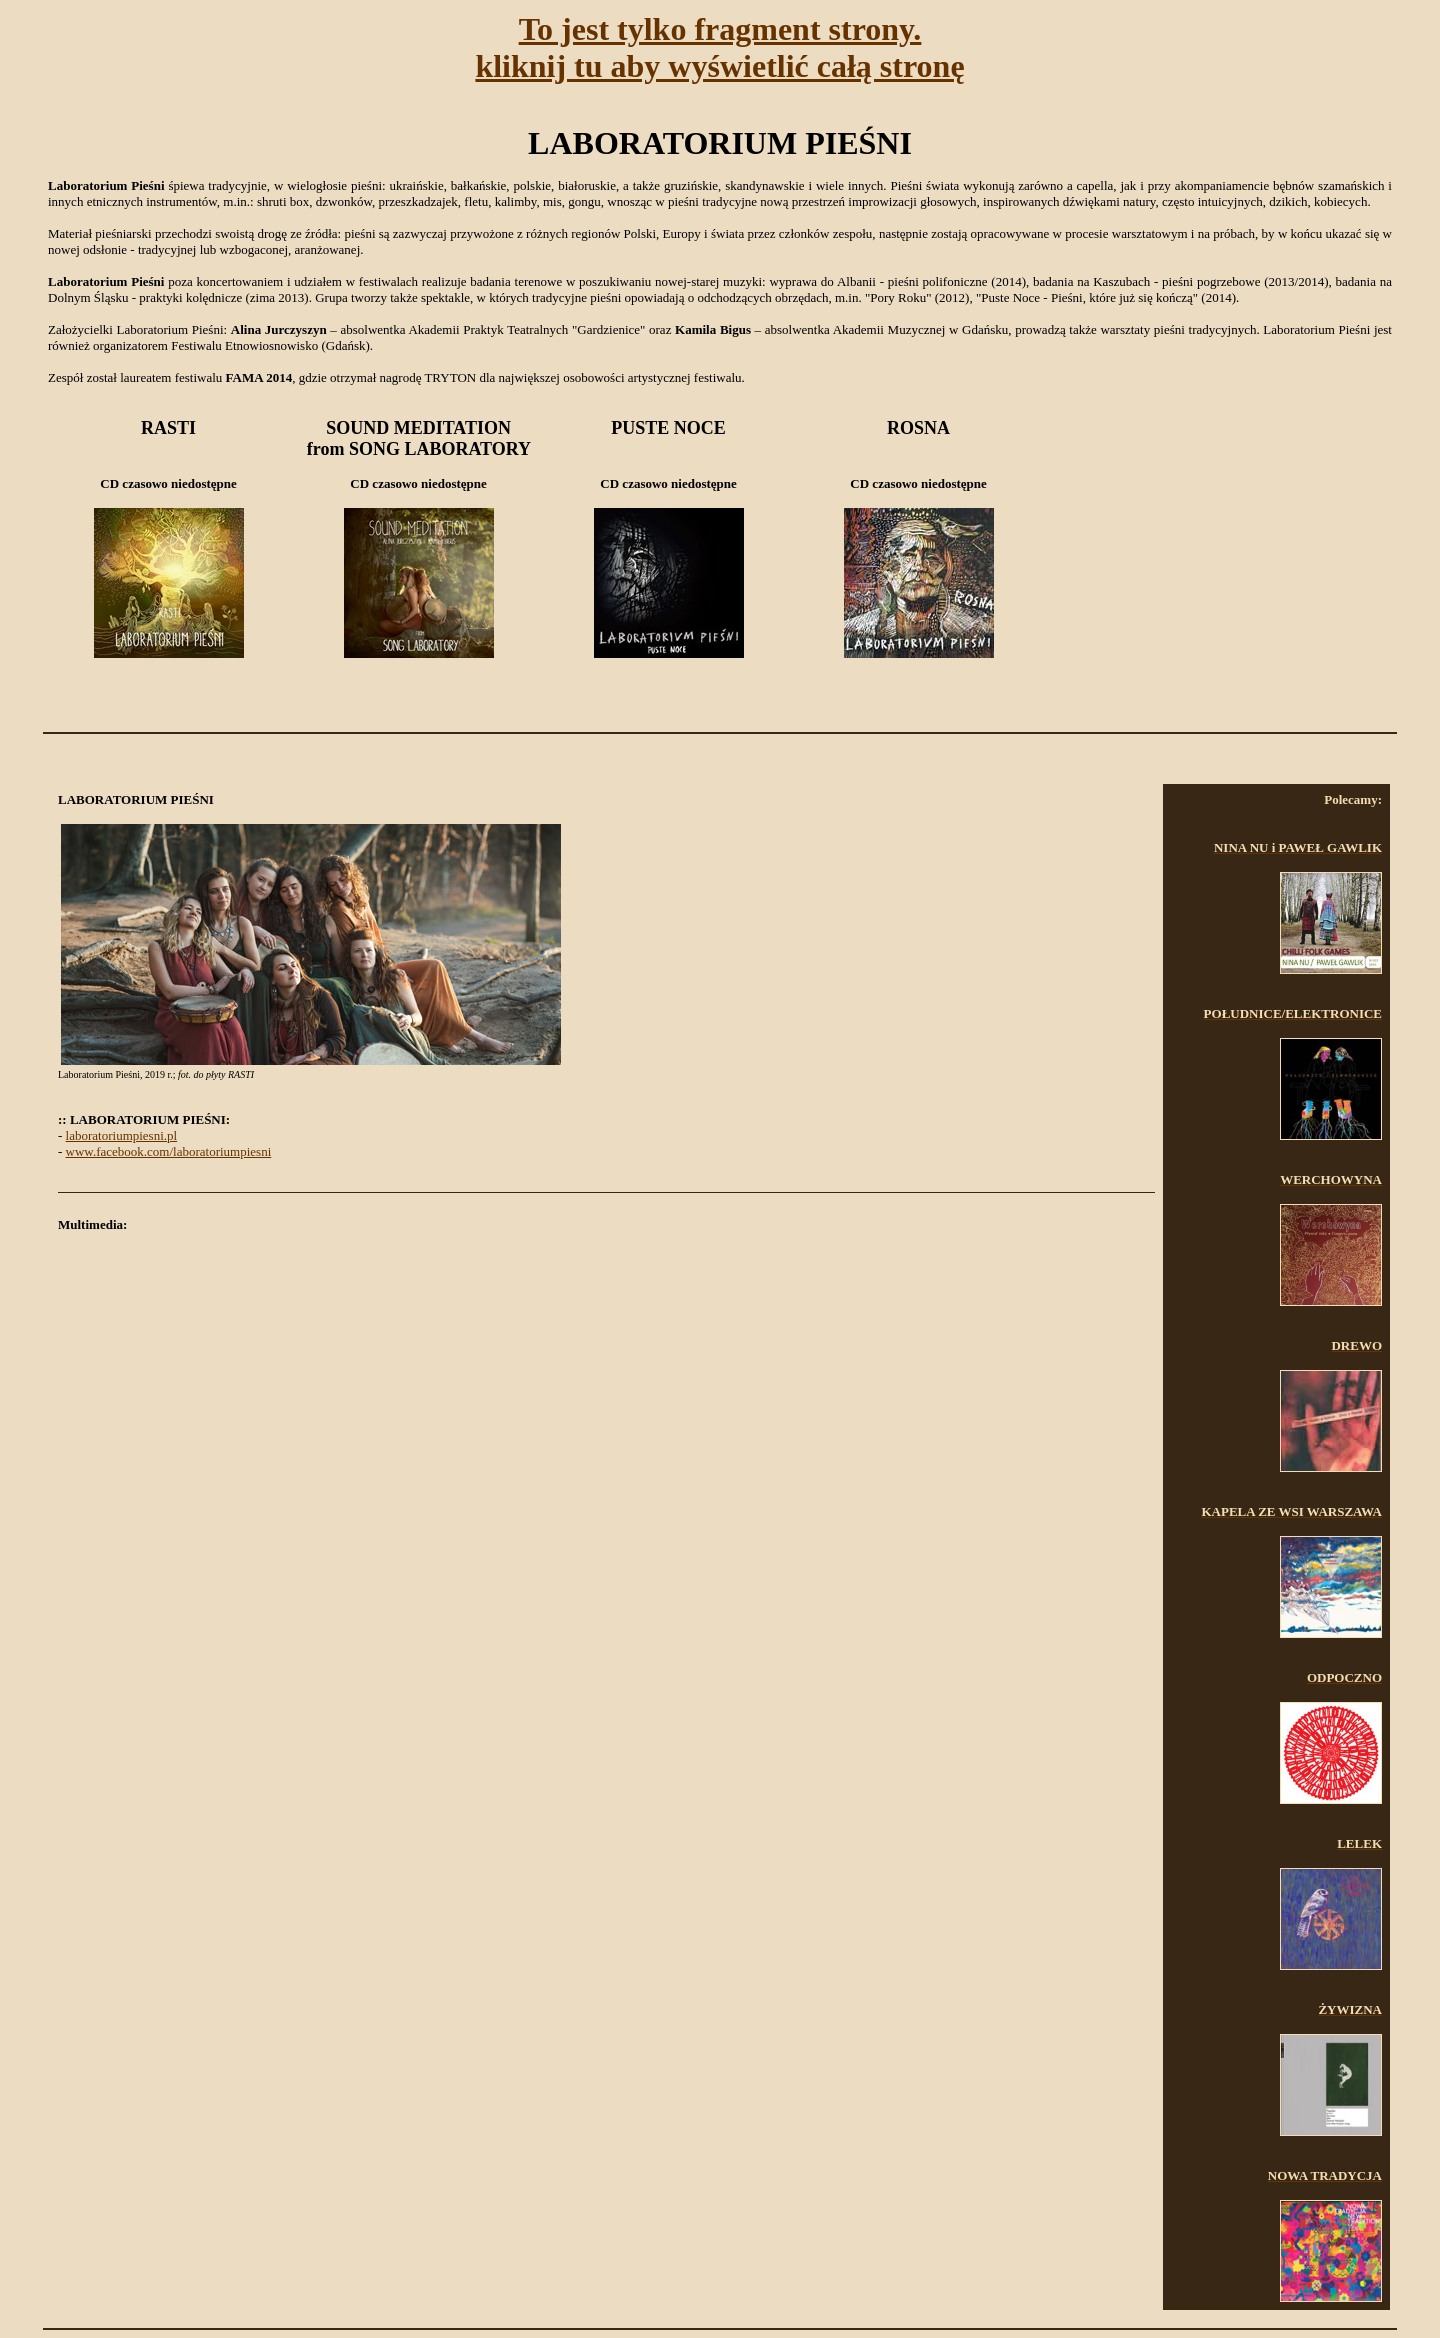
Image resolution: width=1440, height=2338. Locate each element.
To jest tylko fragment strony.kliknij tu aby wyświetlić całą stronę (719, 47)
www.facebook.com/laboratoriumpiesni (169, 1151)
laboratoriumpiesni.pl (122, 1135)
